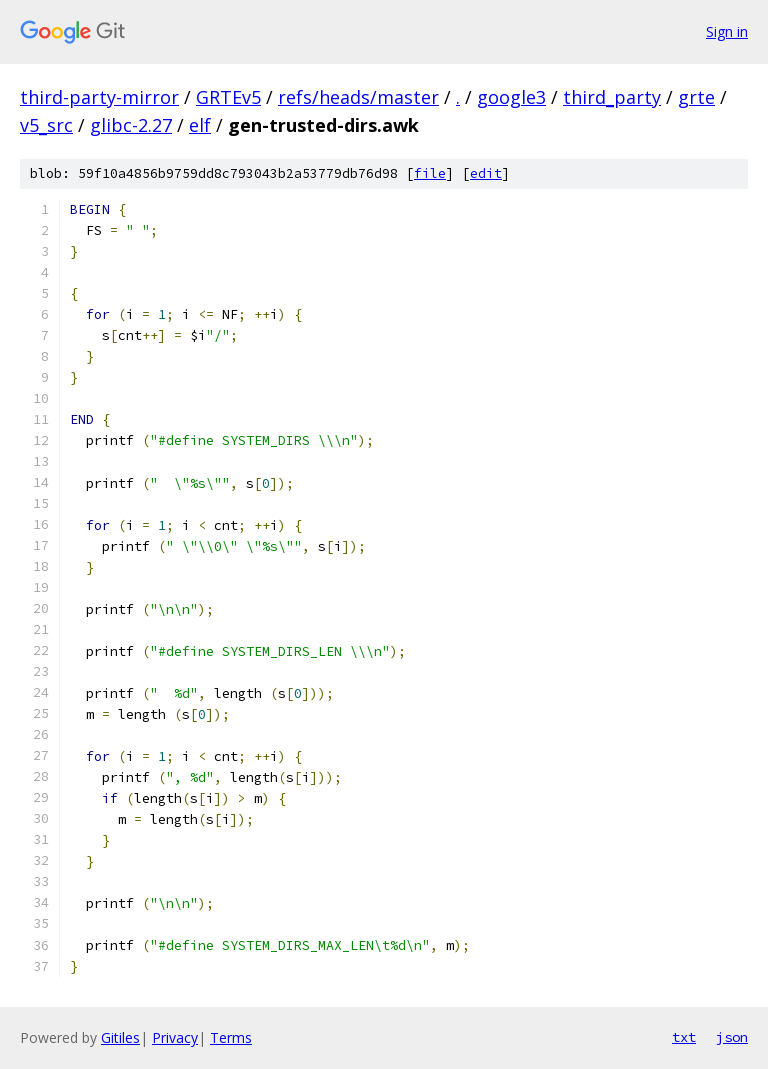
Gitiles (120, 1037)
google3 (511, 97)
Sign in (727, 31)
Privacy (175, 1037)
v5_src (46, 125)
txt (684, 1037)
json (732, 1037)
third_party (612, 97)
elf (200, 125)
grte (696, 97)
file (430, 173)
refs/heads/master (358, 97)
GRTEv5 (228, 97)
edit (486, 173)
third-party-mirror (99, 97)
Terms (231, 1037)
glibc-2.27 (131, 125)
